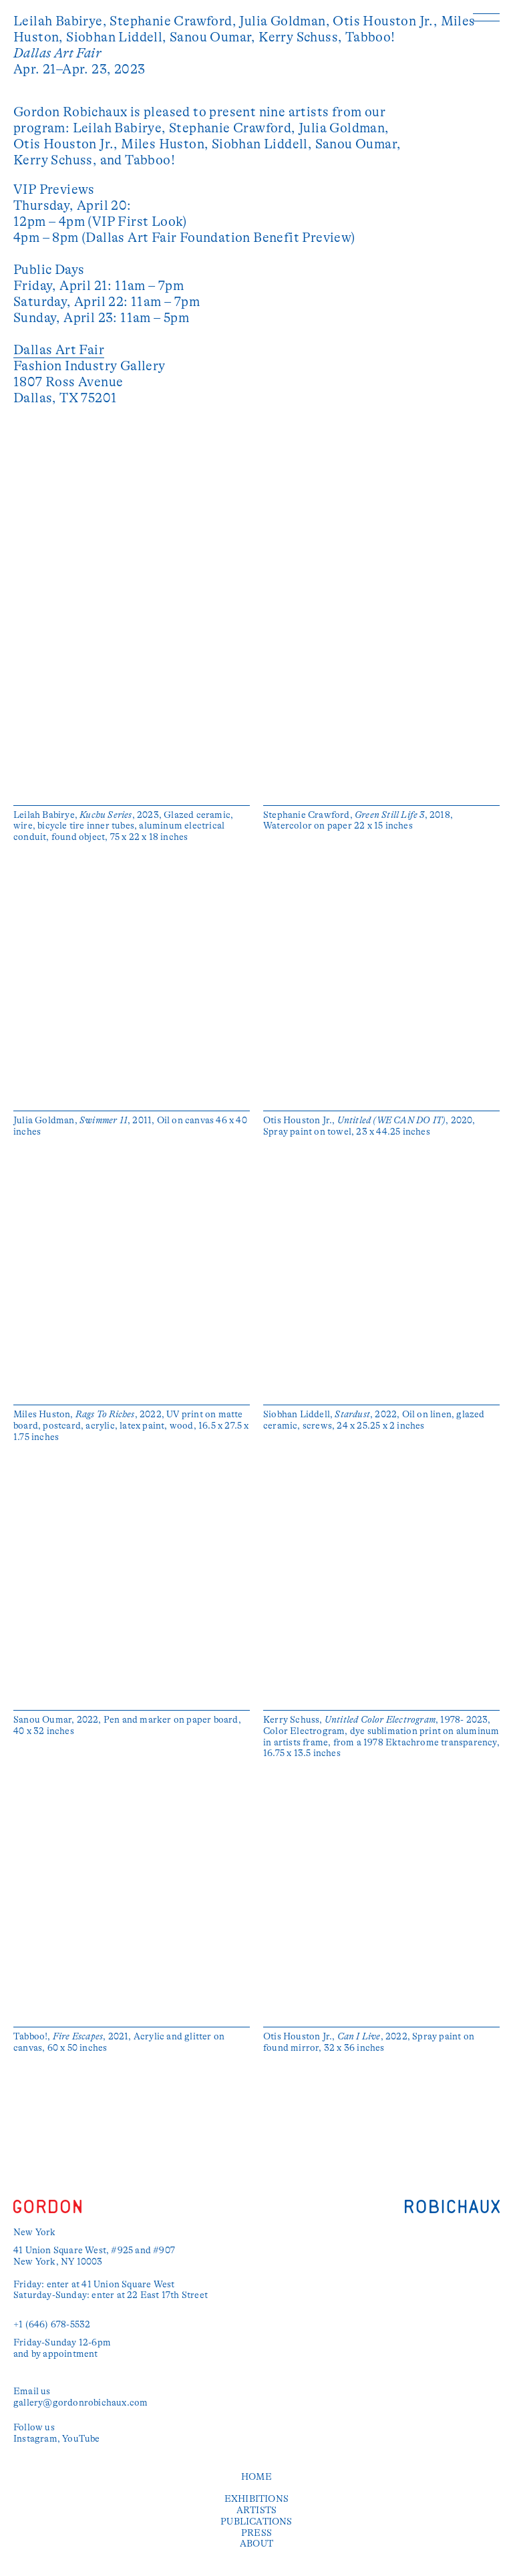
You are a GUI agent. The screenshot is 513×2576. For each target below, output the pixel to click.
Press (256, 2532)
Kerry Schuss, (302, 37)
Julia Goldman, (286, 21)
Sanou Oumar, (214, 37)
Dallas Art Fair (58, 349)
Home (256, 2476)
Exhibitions (256, 2498)
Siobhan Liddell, (118, 37)
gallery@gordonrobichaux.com (80, 2402)
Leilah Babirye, (61, 21)
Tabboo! (370, 37)
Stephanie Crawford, (174, 21)
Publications (256, 2521)
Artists (256, 2510)
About (256, 2543)
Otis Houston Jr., (386, 21)
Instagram (35, 2438)
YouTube (81, 2438)
